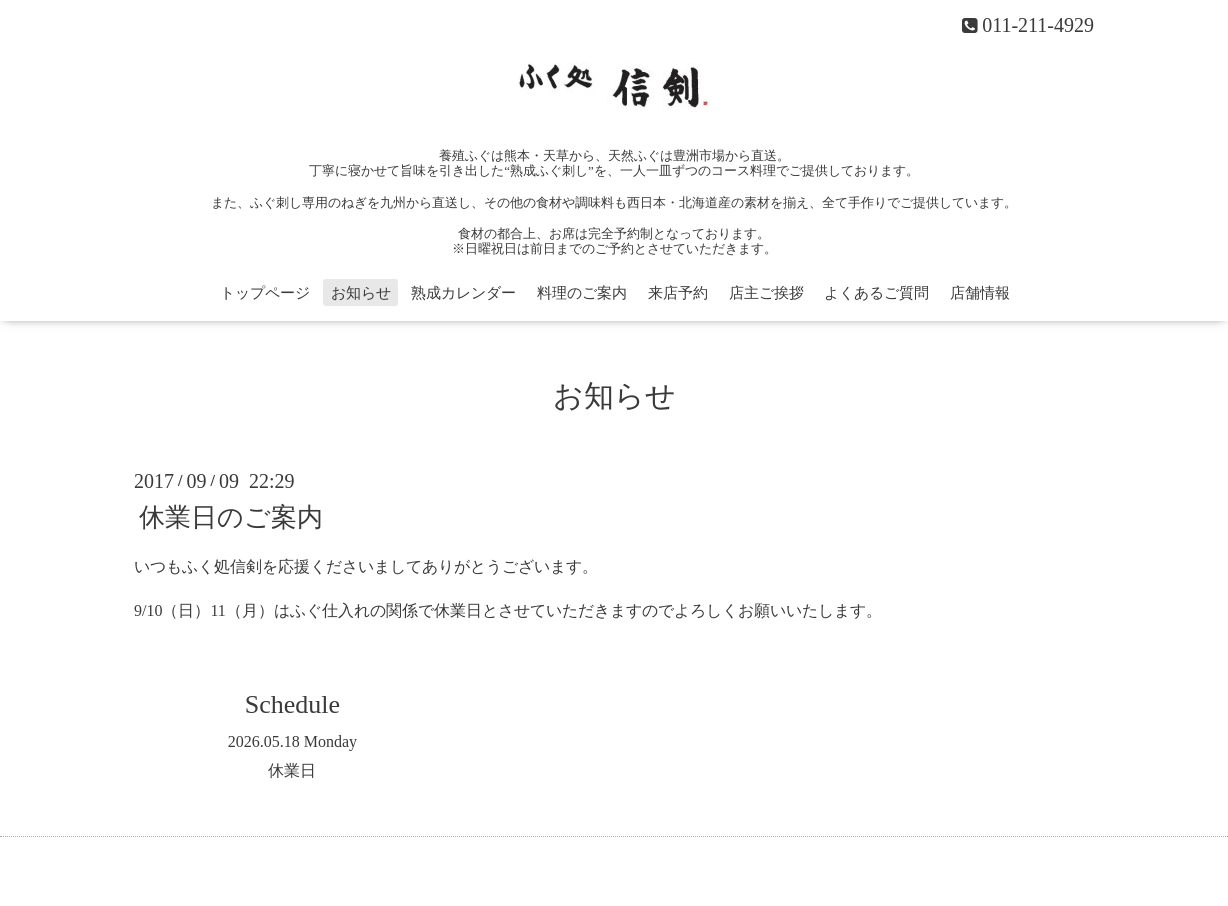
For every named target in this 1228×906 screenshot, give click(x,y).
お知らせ (361, 293)
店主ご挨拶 (766, 293)
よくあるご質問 (876, 293)
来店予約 (678, 293)
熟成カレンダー (463, 293)
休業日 (292, 770)
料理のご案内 (582, 293)
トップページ (265, 293)
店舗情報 (980, 293)
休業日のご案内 (231, 516)
